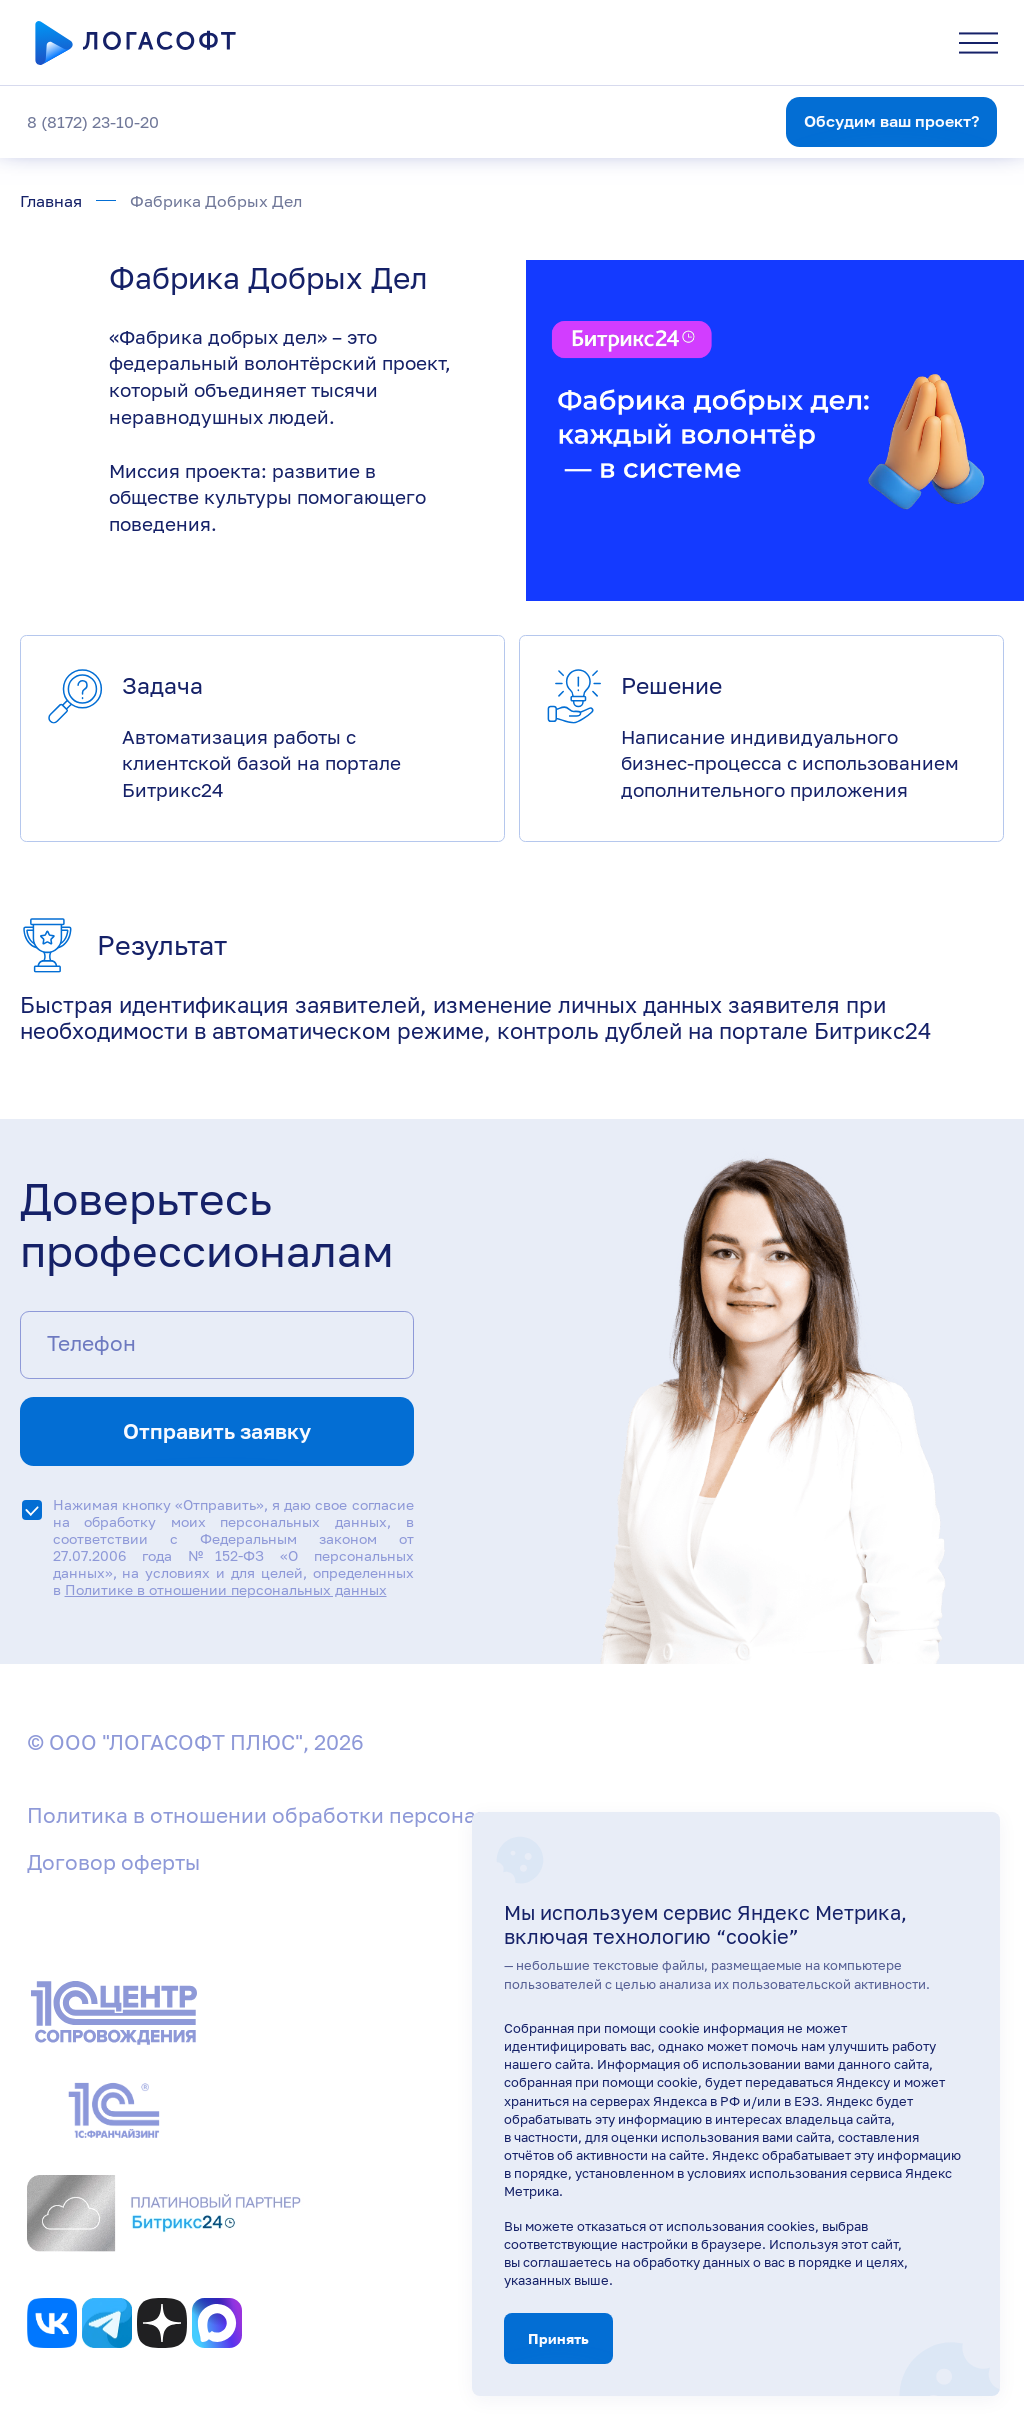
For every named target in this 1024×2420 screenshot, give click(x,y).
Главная (51, 201)
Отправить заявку (217, 1431)
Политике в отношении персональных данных (226, 1589)
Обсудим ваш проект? (891, 121)
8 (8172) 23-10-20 (93, 122)
